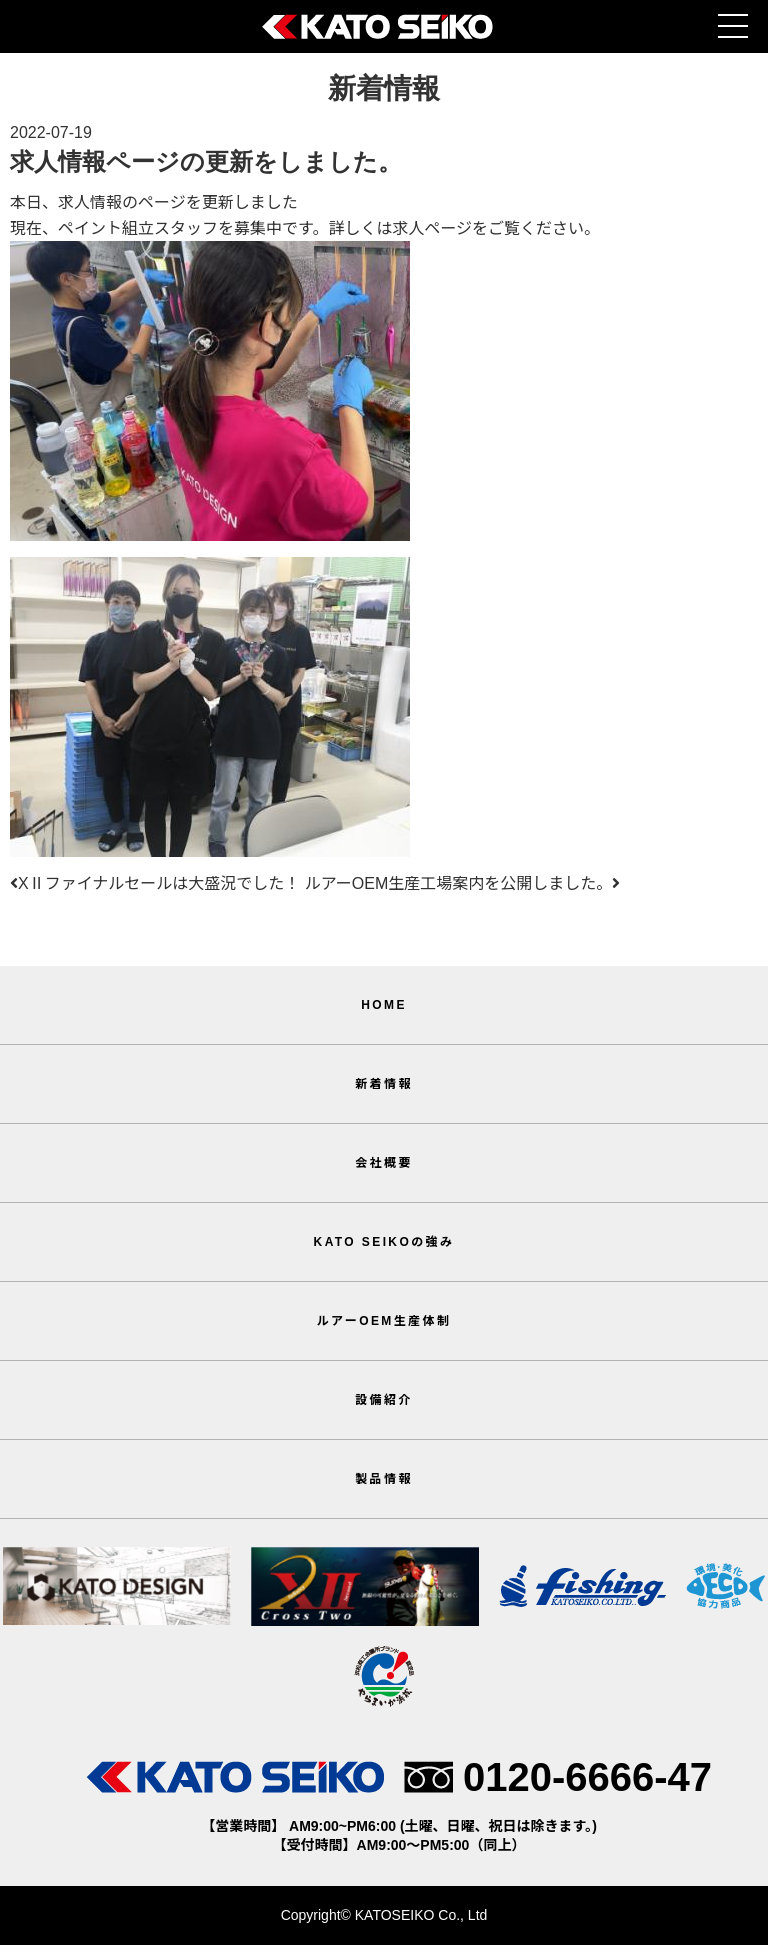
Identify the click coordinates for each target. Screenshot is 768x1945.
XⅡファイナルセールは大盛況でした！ (155, 883)
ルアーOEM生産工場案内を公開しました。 (463, 883)
